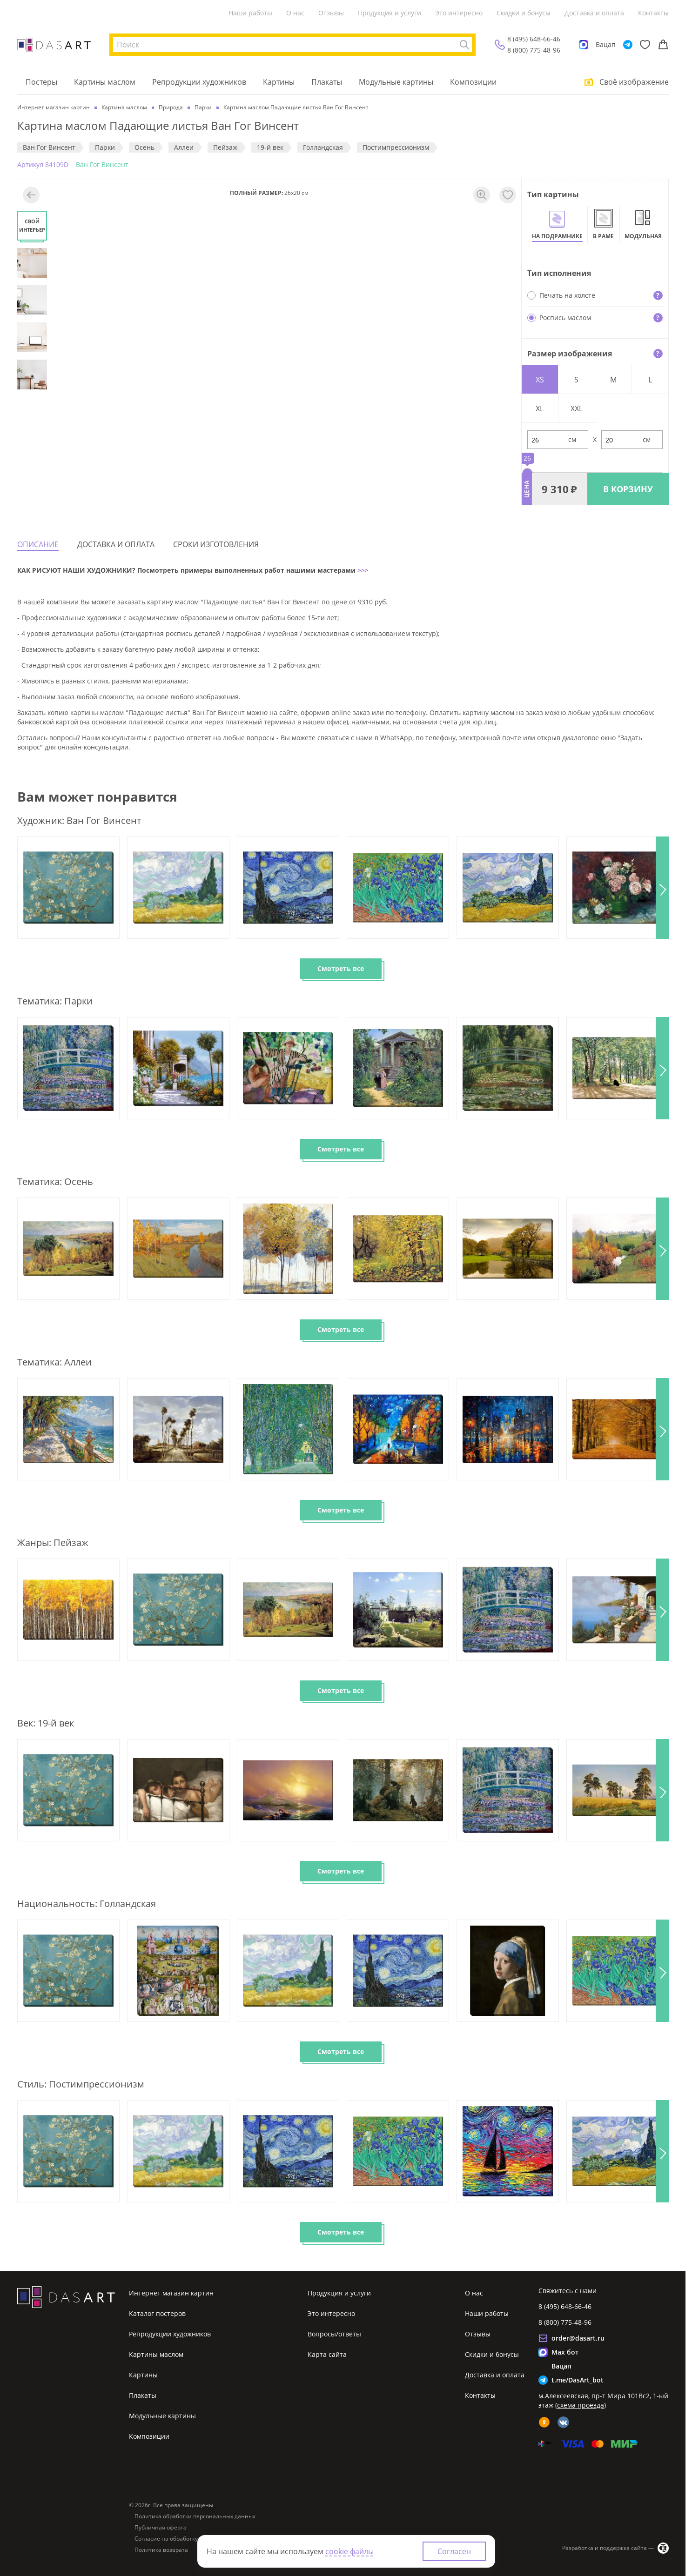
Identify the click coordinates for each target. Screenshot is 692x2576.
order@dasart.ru (578, 2338)
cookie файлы (349, 2551)
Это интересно (459, 12)
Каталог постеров (157, 2313)
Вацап (606, 44)
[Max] (583, 44)
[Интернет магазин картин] (54, 45)
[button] (662, 887)
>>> (362, 570)
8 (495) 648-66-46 (533, 38)
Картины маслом (104, 82)
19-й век (270, 147)
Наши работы (250, 12)
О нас (295, 12)
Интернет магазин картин (171, 2292)
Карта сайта (327, 2354)
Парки (105, 147)
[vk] (563, 2422)
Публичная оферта (160, 2527)
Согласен (454, 2551)
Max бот (564, 2352)
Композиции (473, 82)
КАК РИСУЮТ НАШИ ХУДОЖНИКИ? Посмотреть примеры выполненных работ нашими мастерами (186, 570)
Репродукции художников (199, 82)
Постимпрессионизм (396, 147)
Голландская (323, 147)
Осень (144, 147)
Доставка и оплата (594, 12)
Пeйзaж (225, 147)
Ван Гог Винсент (49, 147)
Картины (279, 82)
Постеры (41, 82)
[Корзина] (663, 44)
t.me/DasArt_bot (577, 2379)
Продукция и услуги (389, 12)
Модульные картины (396, 82)
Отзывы (331, 12)
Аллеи (184, 147)
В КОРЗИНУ (628, 489)
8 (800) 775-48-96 (533, 50)
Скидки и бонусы (524, 12)
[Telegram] (627, 44)
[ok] (544, 2422)
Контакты (653, 12)
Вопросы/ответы (334, 2333)
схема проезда (580, 2405)
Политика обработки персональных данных (194, 2516)
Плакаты (326, 82)
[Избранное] (645, 45)
